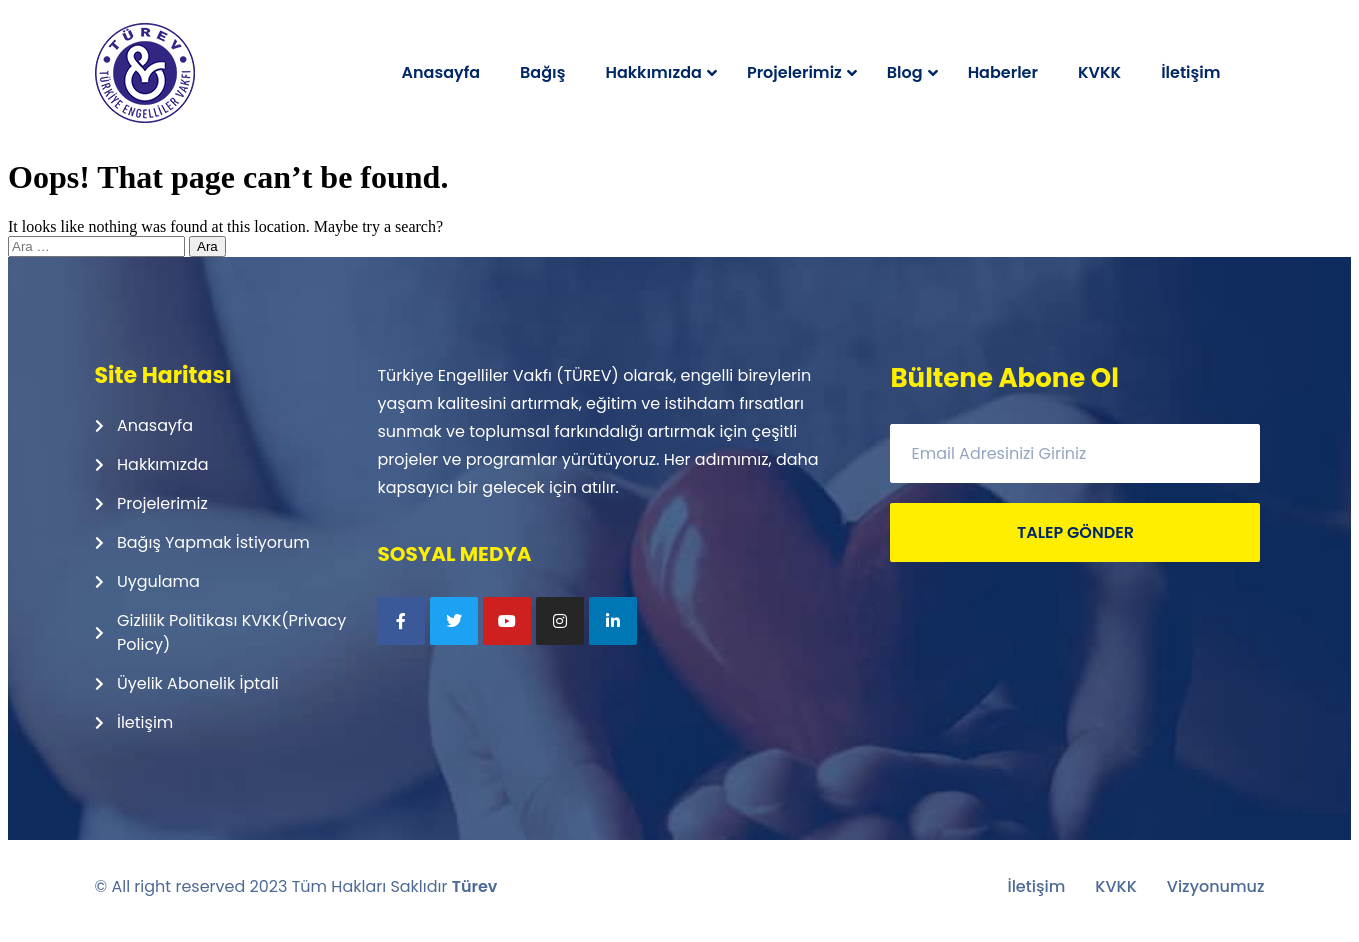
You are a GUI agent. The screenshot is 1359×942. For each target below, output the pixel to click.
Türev (475, 886)
